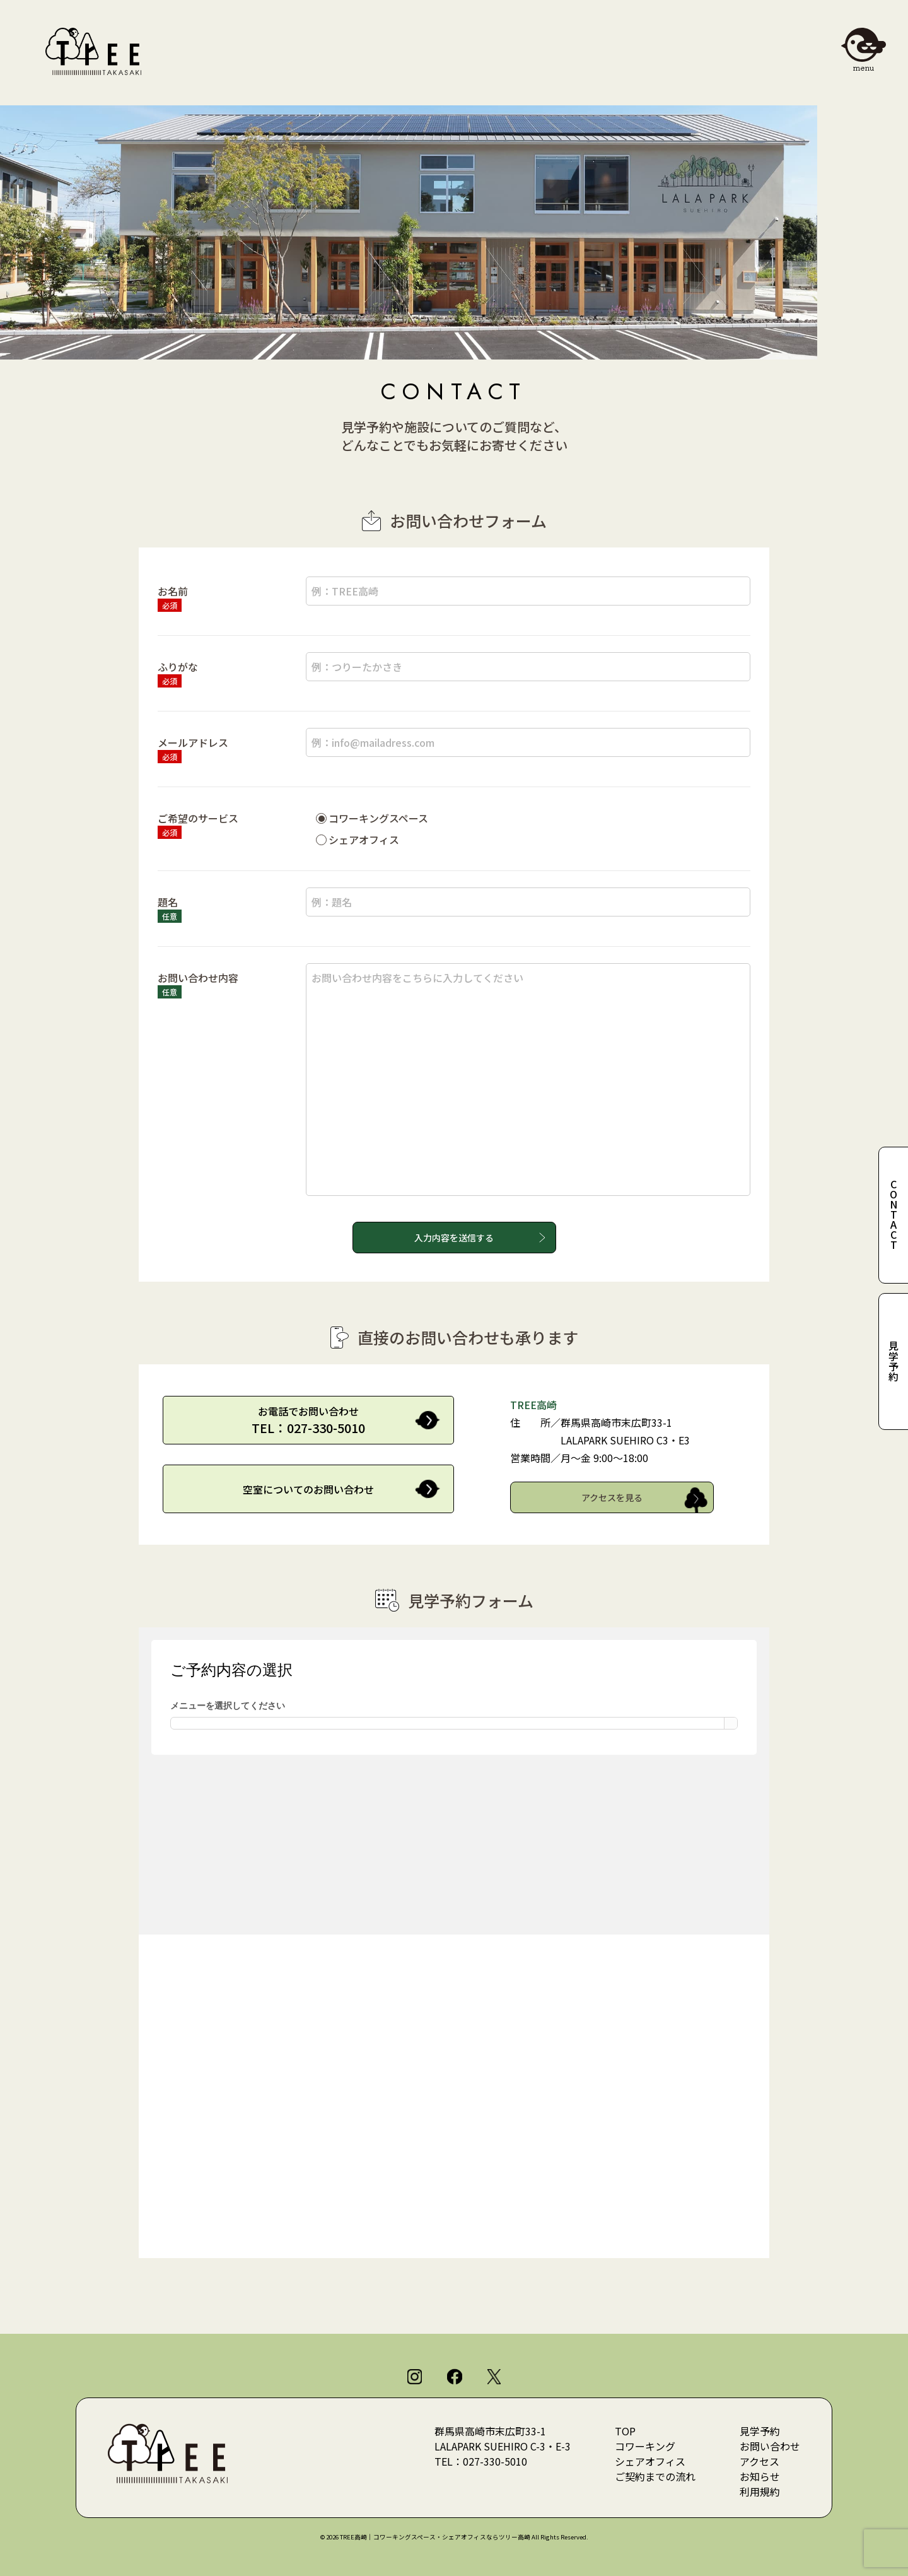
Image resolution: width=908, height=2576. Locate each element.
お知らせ (760, 2476)
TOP (625, 2430)
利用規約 (760, 2491)
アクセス (759, 2461)
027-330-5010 (495, 2461)
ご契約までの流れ (655, 2476)
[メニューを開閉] (863, 45)
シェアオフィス (650, 2461)
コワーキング (645, 2446)
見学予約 (760, 2430)
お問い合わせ (770, 2446)
